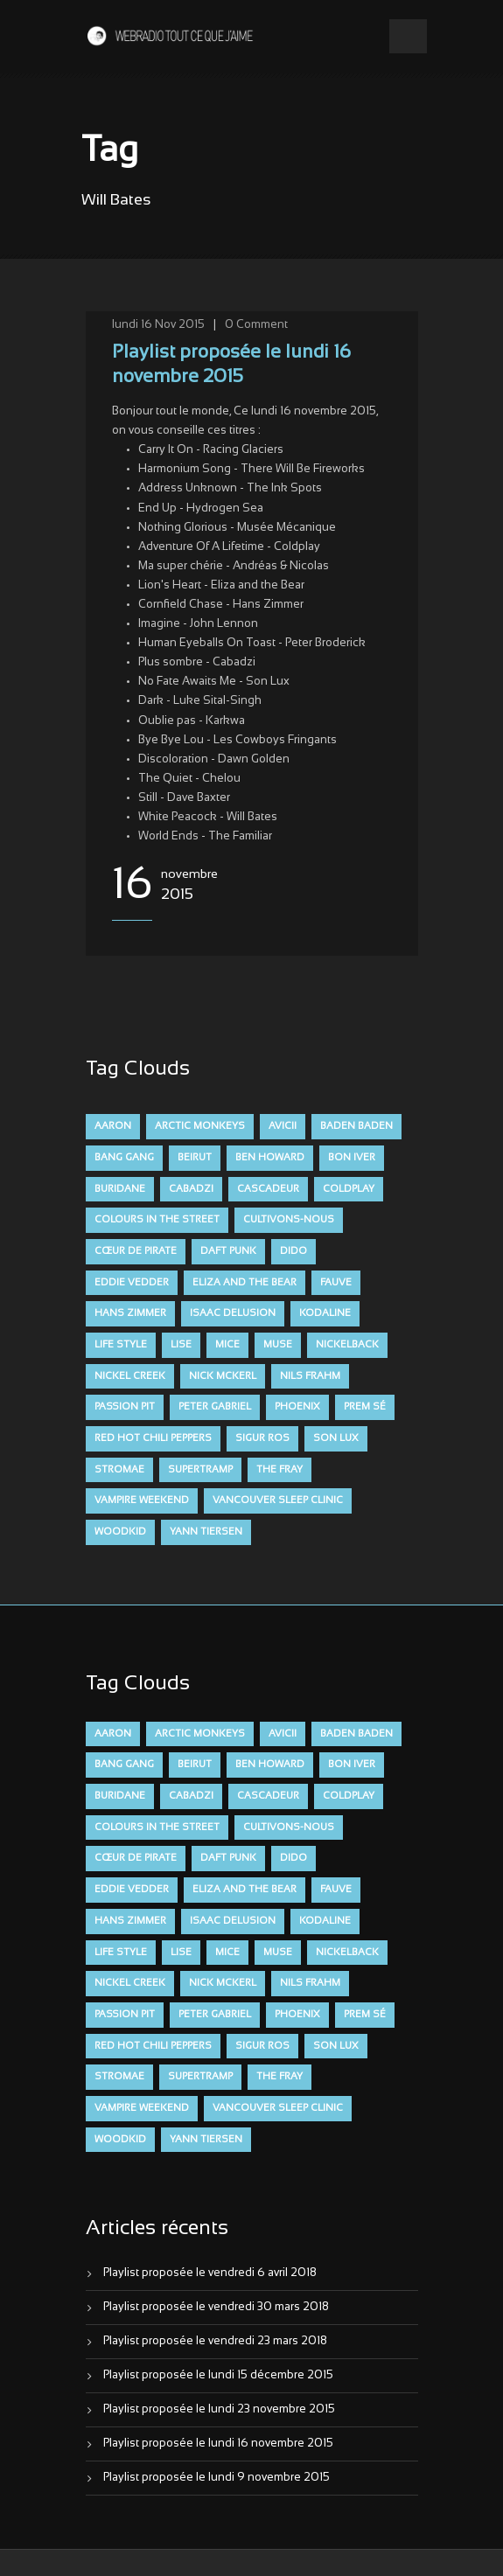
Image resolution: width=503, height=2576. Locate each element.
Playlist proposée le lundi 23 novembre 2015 (219, 2410)
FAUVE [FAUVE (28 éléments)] (336, 1282)
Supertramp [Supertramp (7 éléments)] (200, 1470)
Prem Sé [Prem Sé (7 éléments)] (365, 1407)
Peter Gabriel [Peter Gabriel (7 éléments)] (214, 1407)
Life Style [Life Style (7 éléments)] (120, 1344)
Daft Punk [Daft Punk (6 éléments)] (228, 1251)
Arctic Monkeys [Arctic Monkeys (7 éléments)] (200, 1126)
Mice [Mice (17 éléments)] (227, 1344)
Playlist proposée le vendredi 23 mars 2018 (215, 2341)
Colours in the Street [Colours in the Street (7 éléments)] (157, 1219)
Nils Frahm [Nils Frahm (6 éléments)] (310, 1376)
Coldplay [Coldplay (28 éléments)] (348, 1189)
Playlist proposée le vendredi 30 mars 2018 (216, 2307)
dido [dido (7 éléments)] (293, 1251)
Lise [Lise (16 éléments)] (181, 1344)
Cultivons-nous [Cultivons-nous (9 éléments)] (288, 1219)
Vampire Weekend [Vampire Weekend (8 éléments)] (141, 1500)
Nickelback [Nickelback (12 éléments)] (347, 1344)
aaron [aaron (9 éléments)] (112, 1126)
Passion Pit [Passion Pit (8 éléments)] (124, 1407)
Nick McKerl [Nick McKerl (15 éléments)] (222, 1376)
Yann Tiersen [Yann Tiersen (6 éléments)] (206, 1532)
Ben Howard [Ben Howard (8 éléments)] (269, 1157)
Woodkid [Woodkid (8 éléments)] (120, 1532)
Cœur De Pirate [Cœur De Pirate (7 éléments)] (135, 1251)
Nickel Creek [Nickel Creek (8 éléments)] (129, 1376)
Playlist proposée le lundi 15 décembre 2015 (218, 2376)
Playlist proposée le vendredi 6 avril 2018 (210, 2273)
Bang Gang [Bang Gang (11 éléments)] (124, 1157)
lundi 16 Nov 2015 (158, 325)
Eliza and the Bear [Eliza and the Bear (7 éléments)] (244, 1282)
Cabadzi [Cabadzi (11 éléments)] (191, 1189)
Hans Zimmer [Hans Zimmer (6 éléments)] (130, 1313)
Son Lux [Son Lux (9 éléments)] (336, 1438)
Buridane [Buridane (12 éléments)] (119, 1189)
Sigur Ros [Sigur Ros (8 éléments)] (262, 1438)
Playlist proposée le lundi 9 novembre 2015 (216, 2478)
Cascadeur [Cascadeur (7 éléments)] (268, 1189)
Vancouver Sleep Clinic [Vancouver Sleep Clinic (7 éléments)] (278, 1500)
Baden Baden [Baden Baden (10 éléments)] (356, 1126)
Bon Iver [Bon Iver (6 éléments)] (351, 1157)
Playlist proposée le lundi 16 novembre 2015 (218, 2444)
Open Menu (408, 36)
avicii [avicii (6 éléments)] (283, 1126)
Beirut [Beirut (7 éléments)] (195, 1157)
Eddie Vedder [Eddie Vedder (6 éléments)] (131, 1282)
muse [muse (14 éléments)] (277, 1344)
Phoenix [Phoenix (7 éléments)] (297, 1407)
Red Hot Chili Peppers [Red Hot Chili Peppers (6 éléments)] (153, 1438)
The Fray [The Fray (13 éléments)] (279, 1470)
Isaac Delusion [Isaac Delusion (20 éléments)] (233, 1313)
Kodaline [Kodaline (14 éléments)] (325, 1313)
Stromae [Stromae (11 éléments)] (119, 1470)
